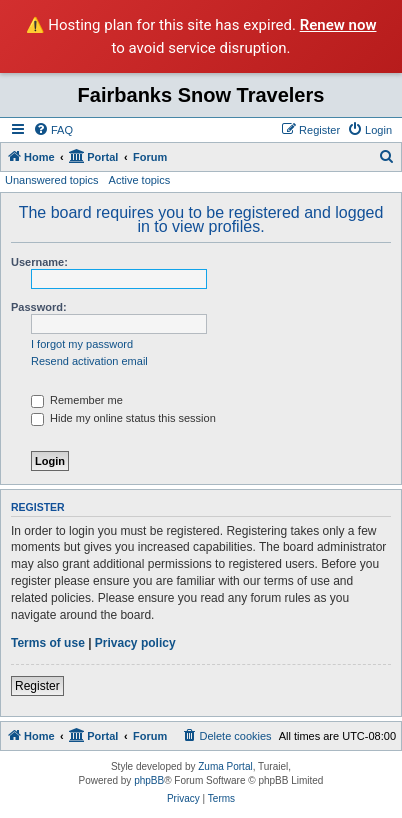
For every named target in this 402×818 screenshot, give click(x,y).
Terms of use (48, 643)
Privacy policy (135, 643)
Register (37, 686)
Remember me (77, 400)
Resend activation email (89, 361)
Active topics (140, 180)
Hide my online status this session (123, 418)
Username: (39, 262)
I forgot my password (82, 344)
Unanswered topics (52, 180)
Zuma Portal (225, 766)
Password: (39, 307)
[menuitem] (53, 130)
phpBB (149, 780)
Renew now (338, 25)
